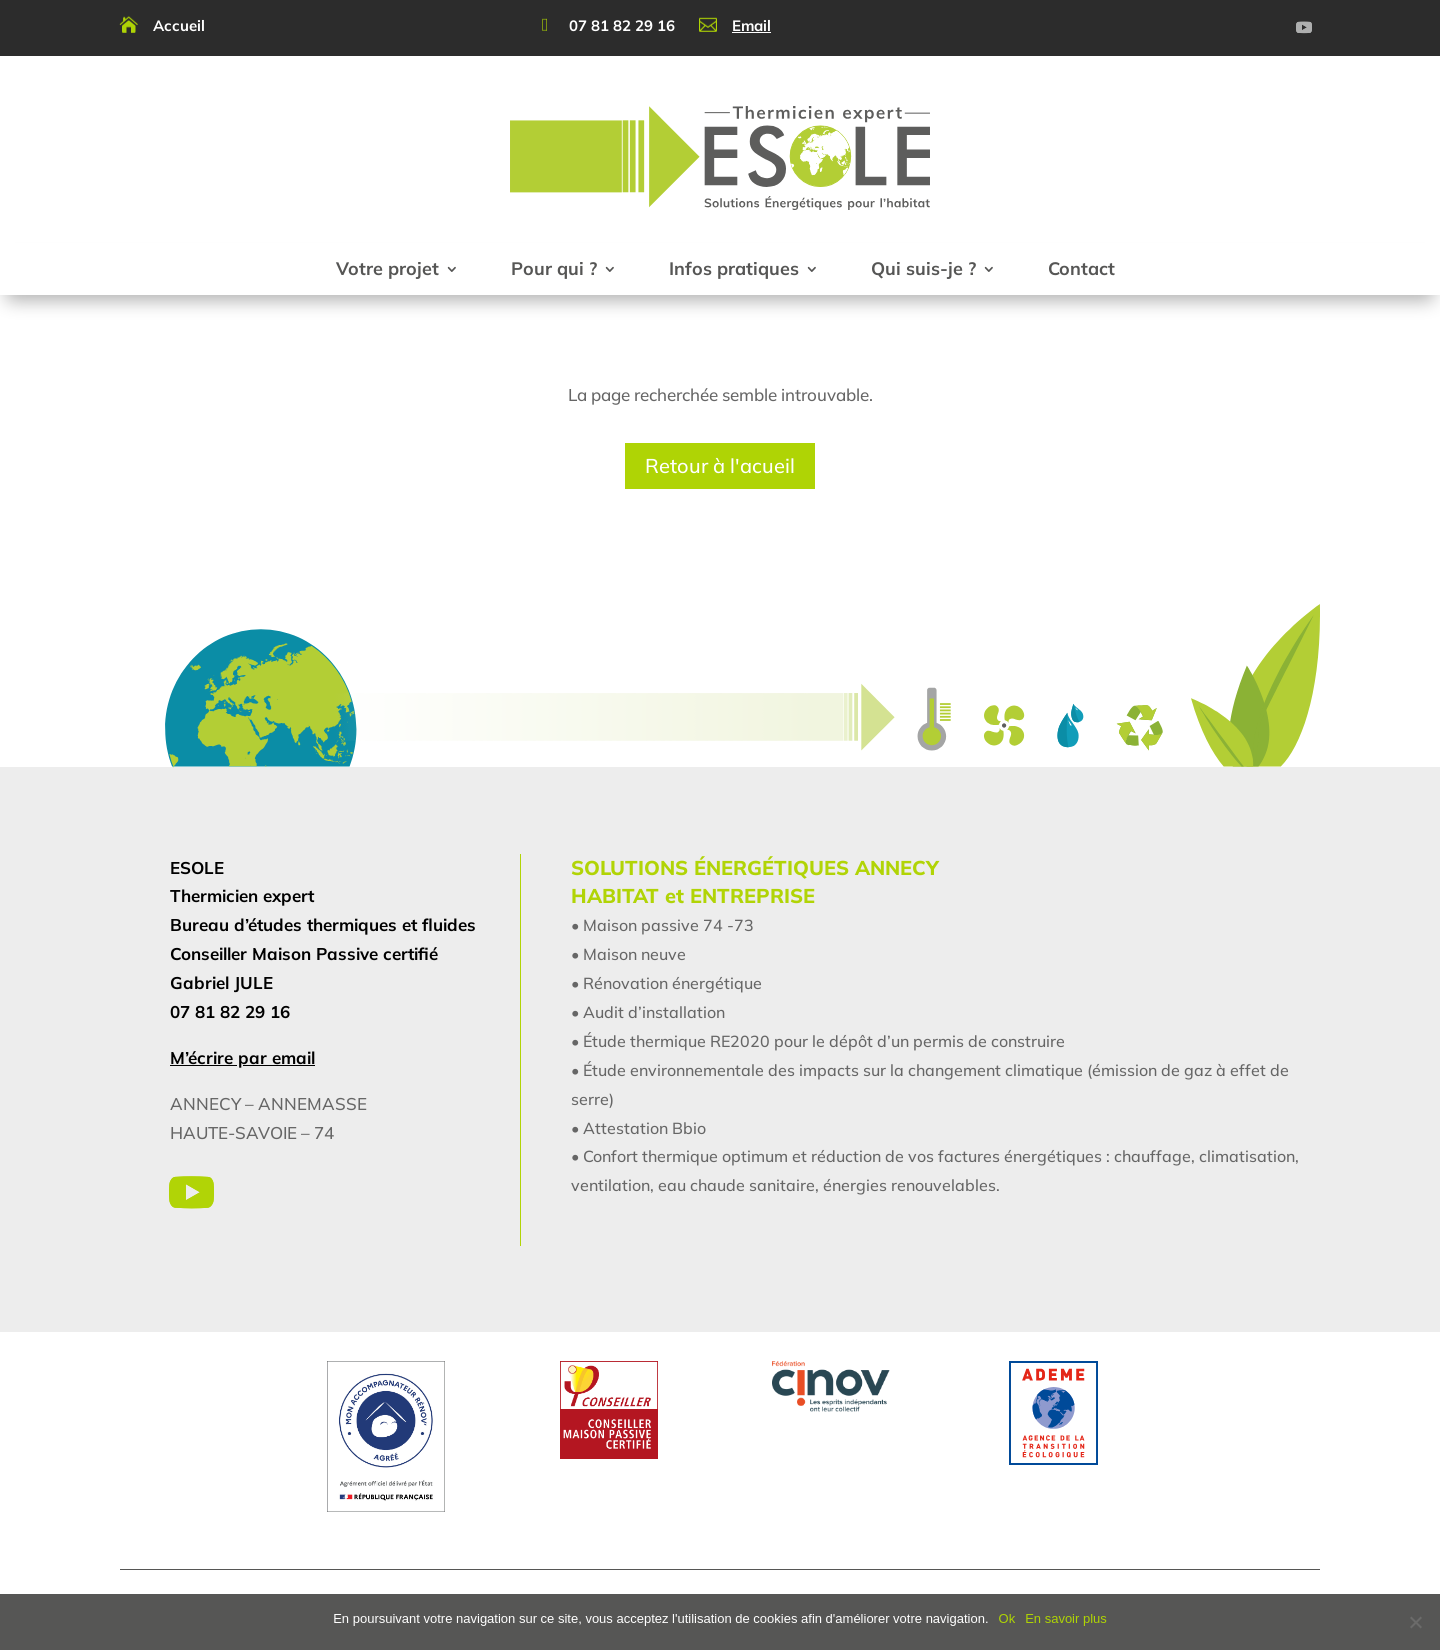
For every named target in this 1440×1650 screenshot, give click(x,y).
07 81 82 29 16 (622, 25)
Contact (1081, 268)
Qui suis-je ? (923, 268)
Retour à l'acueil (720, 465)
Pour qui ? (554, 268)
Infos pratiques (734, 268)
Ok (1007, 1618)
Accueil (179, 25)
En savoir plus (1066, 1618)
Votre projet (387, 268)
